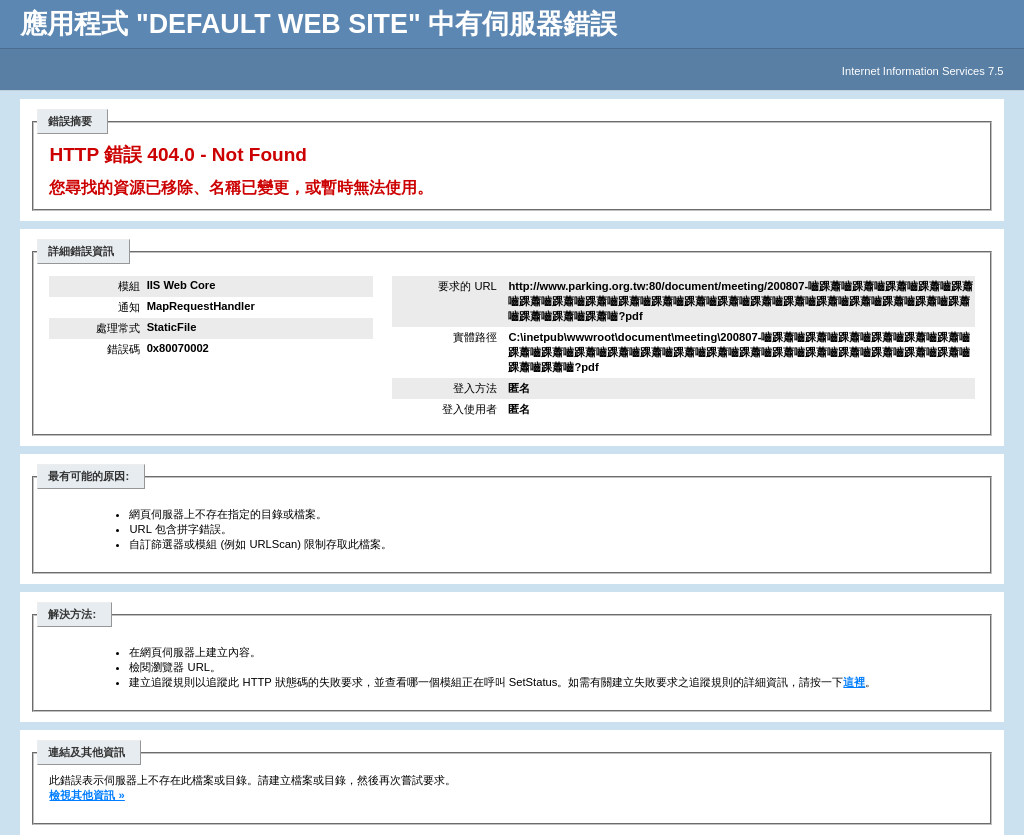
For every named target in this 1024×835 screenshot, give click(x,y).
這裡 (854, 682)
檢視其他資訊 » (86, 795)
